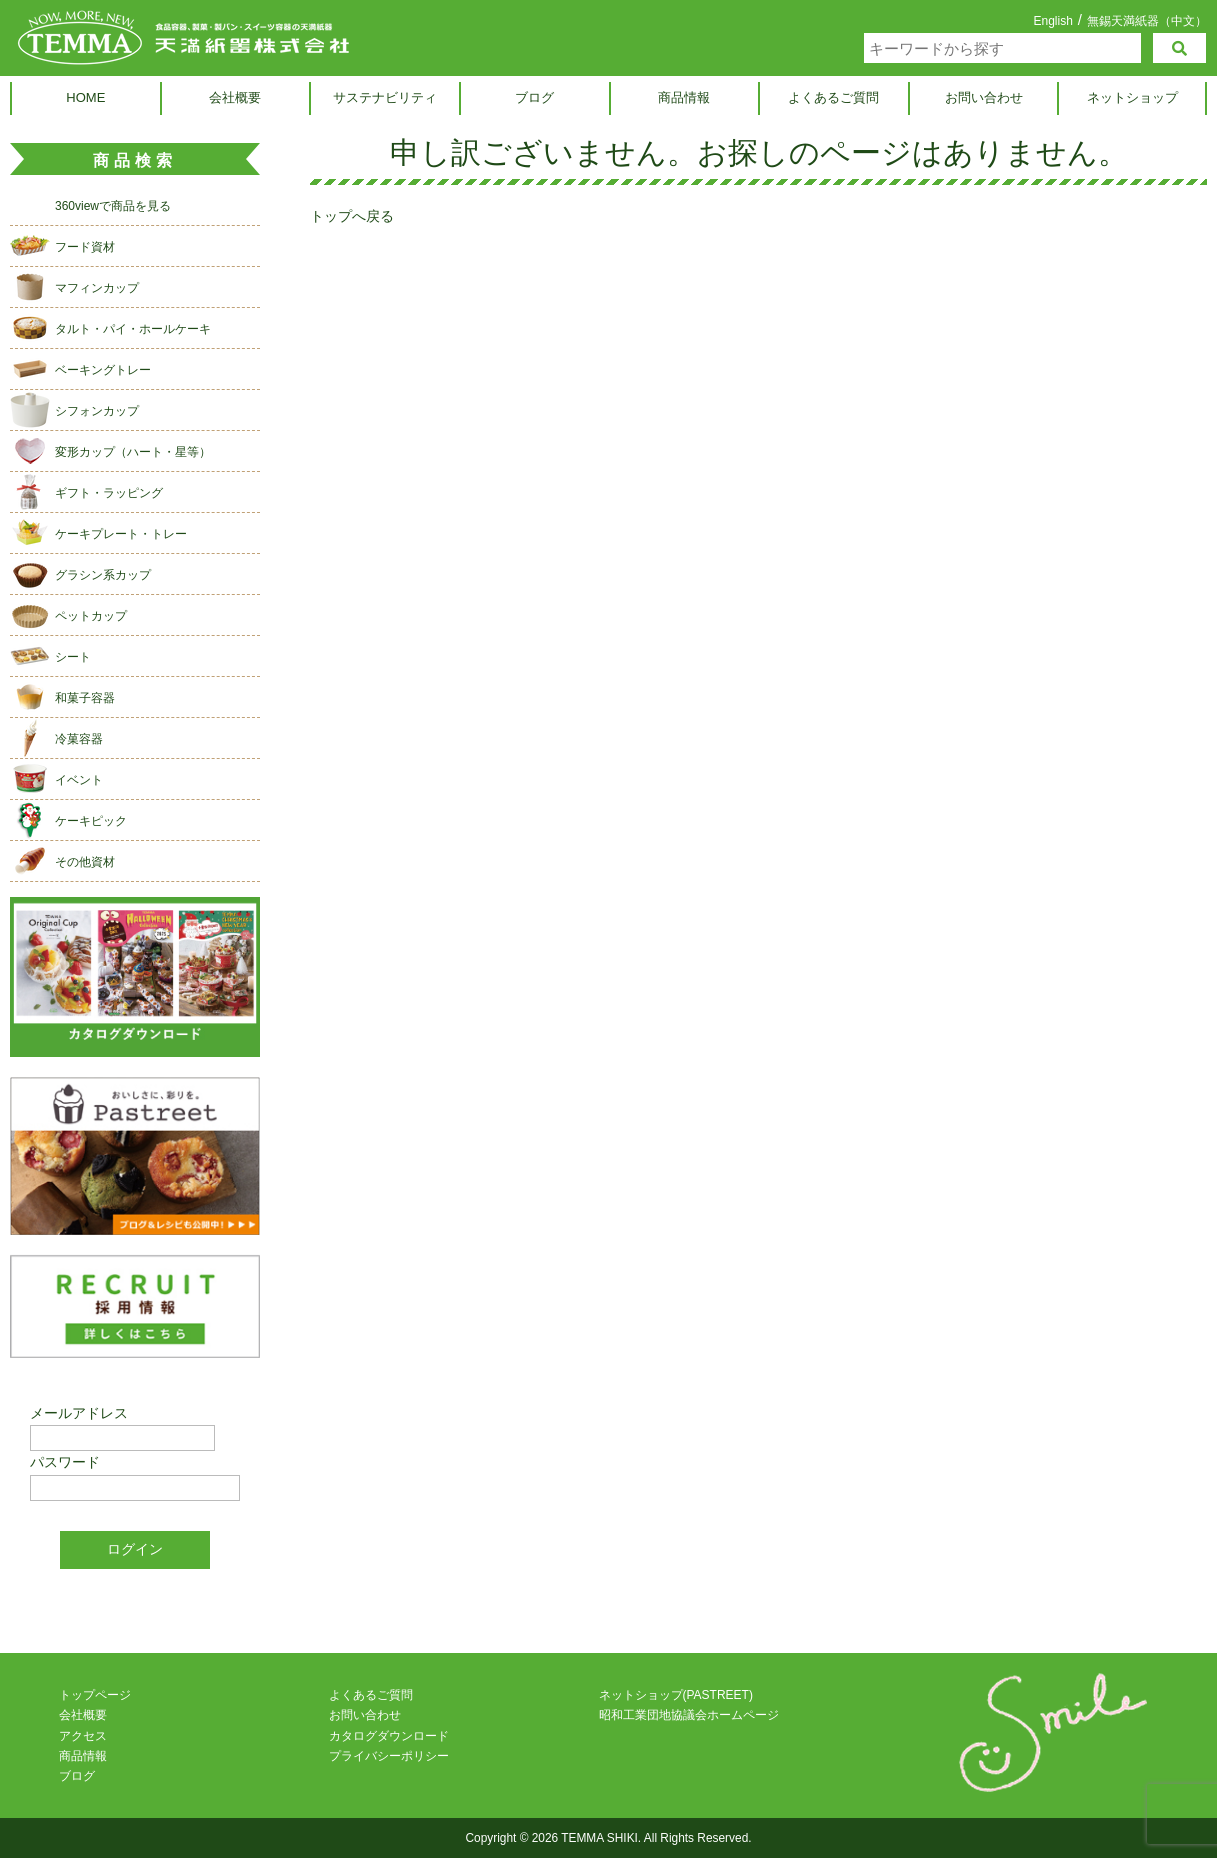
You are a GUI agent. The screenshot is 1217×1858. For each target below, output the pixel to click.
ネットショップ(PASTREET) (676, 1695)
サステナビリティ (385, 97)
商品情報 (684, 97)
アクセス (83, 1736)
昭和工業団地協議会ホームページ (689, 1715)
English (1052, 21)
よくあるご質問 (833, 97)
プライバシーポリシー (389, 1756)
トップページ (95, 1695)
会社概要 (235, 97)
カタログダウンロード (389, 1736)
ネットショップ (1132, 97)
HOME (85, 97)
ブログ (534, 97)
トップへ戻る (352, 216)
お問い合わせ (984, 97)
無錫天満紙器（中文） (1147, 20)
